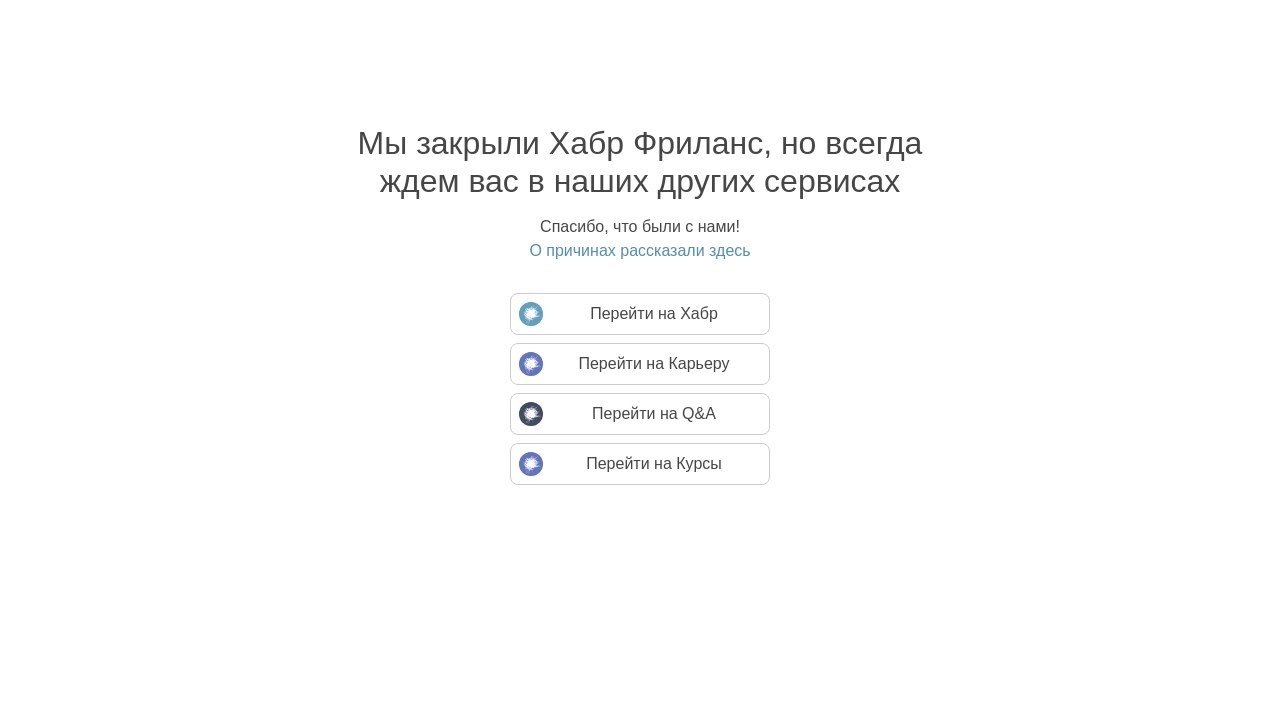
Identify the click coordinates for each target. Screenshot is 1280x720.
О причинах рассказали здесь (639, 250)
